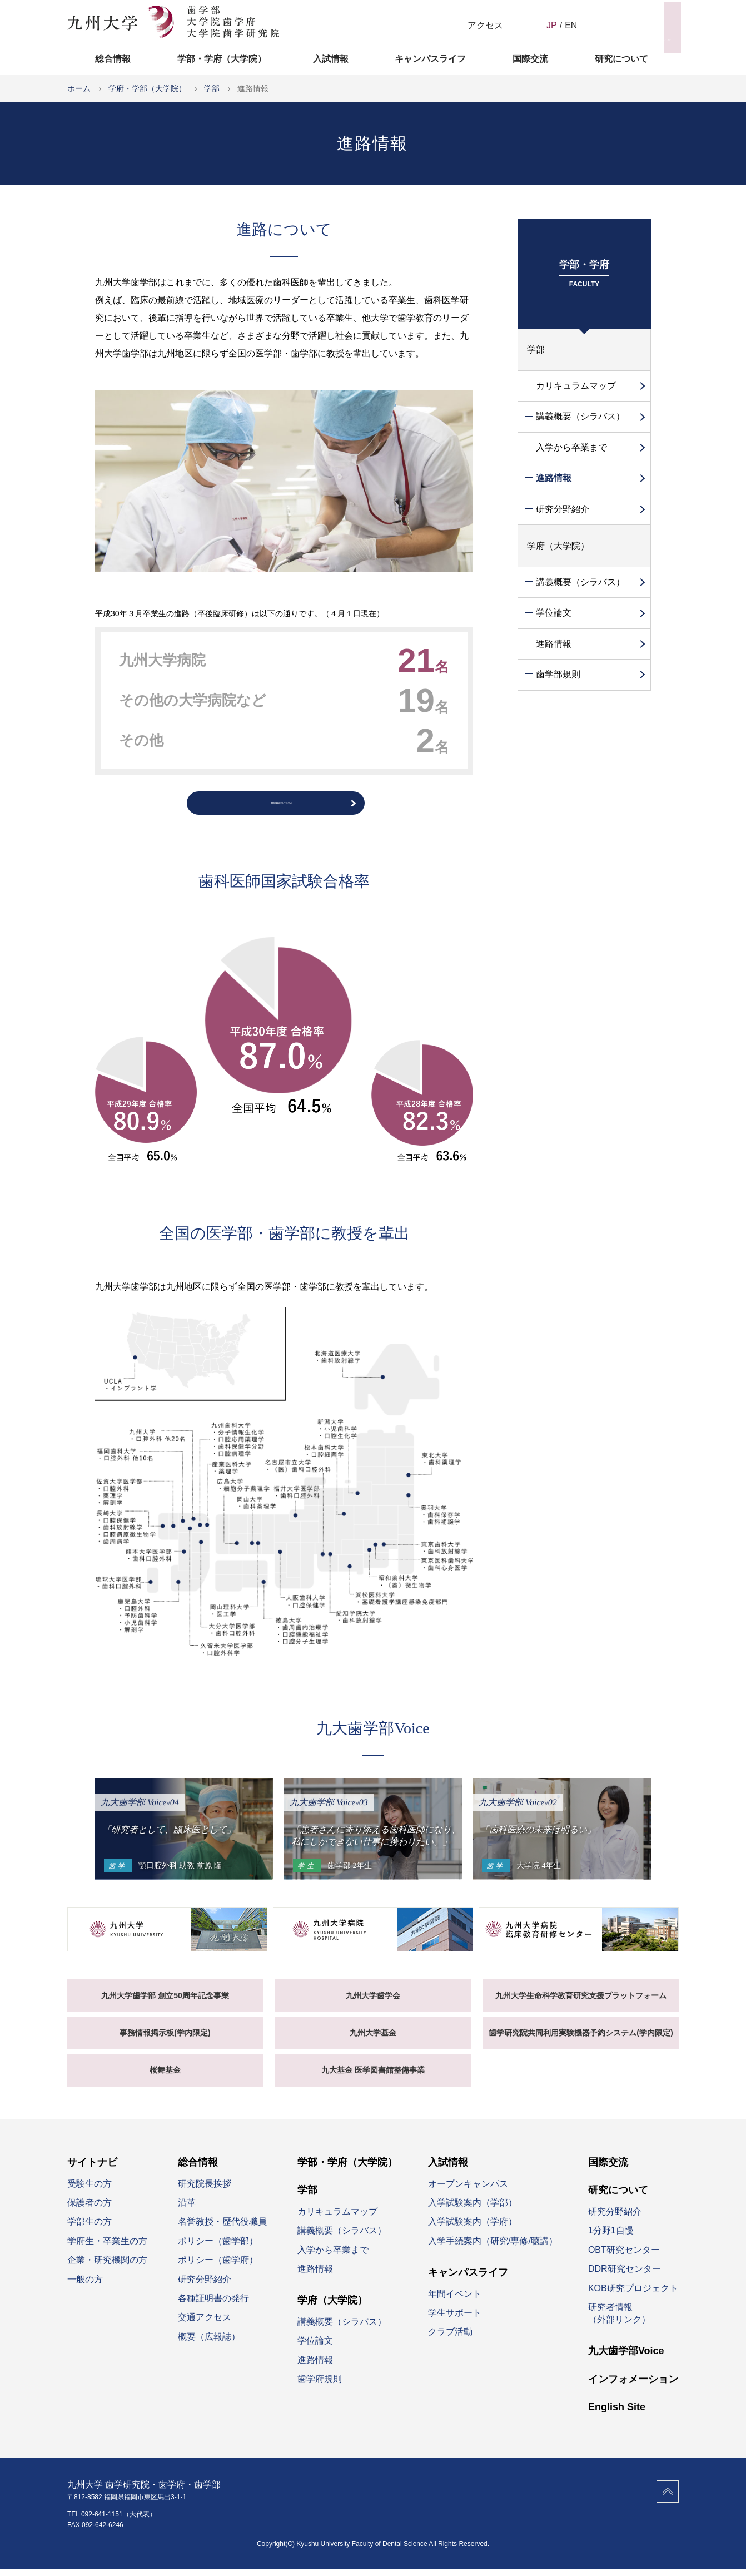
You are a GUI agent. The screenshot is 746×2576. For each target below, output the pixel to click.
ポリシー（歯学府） (218, 2266)
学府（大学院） (558, 546)
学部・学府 (584, 276)
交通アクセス (204, 2324)
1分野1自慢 (611, 2237)
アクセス (485, 25)
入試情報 (331, 58)
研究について (621, 58)
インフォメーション (633, 2385)
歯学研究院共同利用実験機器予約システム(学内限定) (581, 2038)
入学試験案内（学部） (472, 2208)
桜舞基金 (165, 2076)
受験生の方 (89, 2189)
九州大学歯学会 (373, 2001)
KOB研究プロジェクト (633, 2294)
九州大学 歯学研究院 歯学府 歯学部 (173, 22)
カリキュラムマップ (576, 385)
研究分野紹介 (562, 509)
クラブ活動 (450, 2338)
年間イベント (454, 2300)
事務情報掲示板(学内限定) (165, 2038)
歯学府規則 (319, 2385)
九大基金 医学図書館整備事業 (373, 2076)
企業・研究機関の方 (107, 2266)
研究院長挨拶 (204, 2189)
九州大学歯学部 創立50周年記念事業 (164, 2001)
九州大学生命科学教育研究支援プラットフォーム (581, 2001)
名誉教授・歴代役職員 (222, 2228)
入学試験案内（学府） (472, 2228)
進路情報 (553, 478)
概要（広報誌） (209, 2342)
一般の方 (85, 2285)
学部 (536, 349)
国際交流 (530, 58)
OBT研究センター (624, 2256)
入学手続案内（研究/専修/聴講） (493, 2247)
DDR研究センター (624, 2275)
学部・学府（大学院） (221, 58)
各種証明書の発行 (213, 2304)
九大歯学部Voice (626, 2356)
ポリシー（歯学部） (218, 2247)
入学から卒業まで (571, 447)
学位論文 (553, 612)
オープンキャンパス (468, 2189)
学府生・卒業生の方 (107, 2247)
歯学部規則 (558, 674)
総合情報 (113, 58)
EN (571, 25)
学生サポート (454, 2319)
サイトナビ (651, 21)
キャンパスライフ (430, 58)
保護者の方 (89, 2208)
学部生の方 (89, 2228)
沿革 (187, 2208)
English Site (616, 2413)
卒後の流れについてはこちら (281, 806)
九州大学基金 (373, 2038)
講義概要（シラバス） (580, 416)
